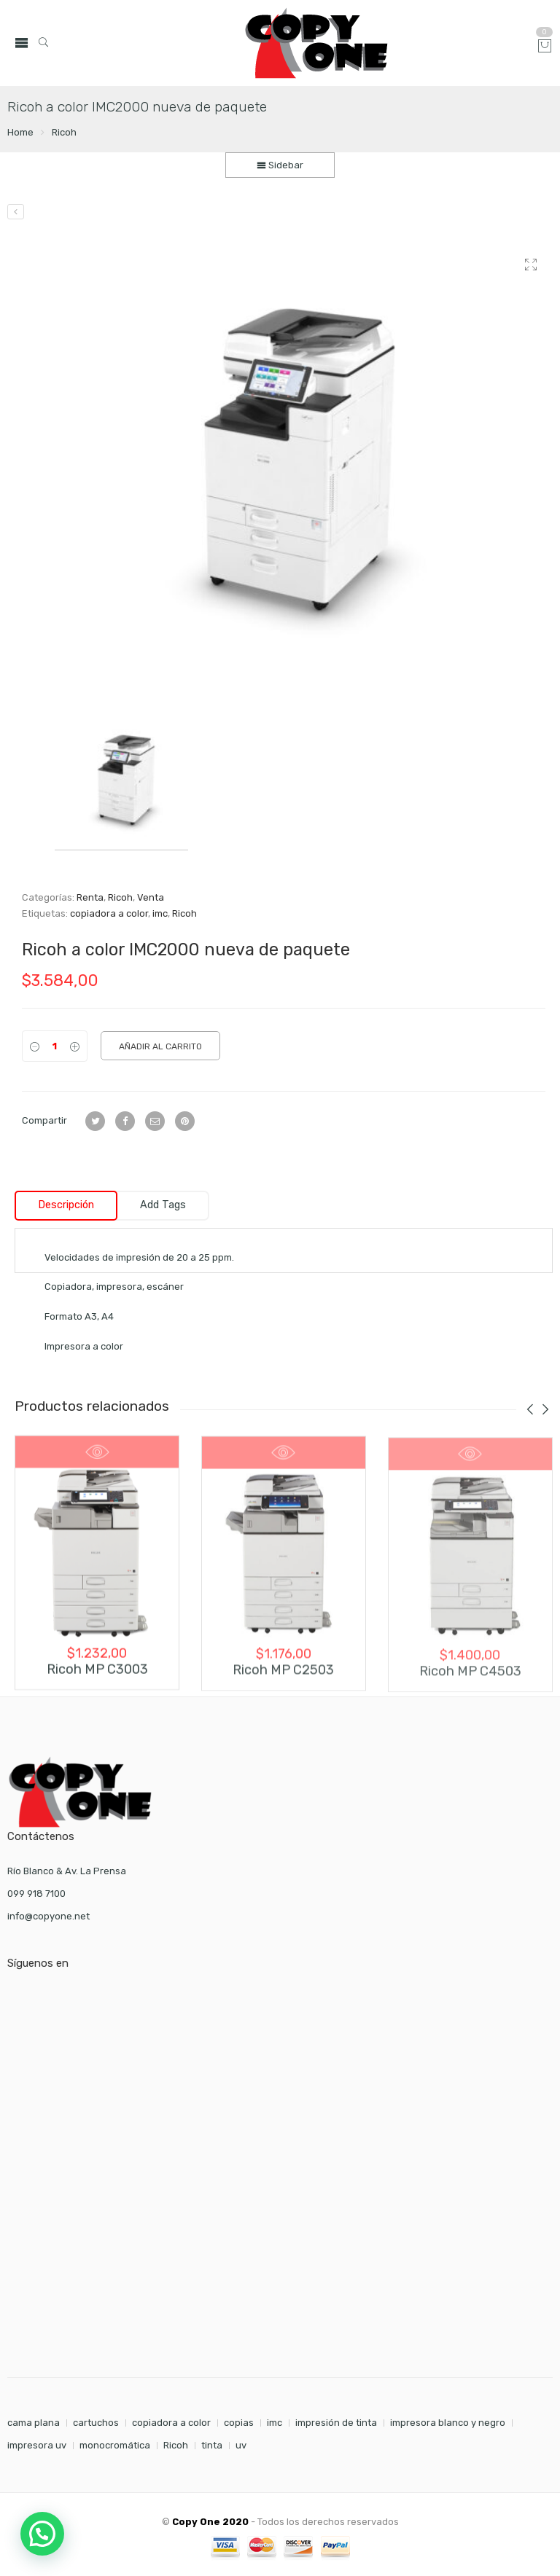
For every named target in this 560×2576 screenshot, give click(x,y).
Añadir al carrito (160, 1046)
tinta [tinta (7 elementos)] (211, 2445)
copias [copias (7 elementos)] (239, 2422)
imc (160, 913)
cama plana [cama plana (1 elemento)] (33, 2422)
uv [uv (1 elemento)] (241, 2445)
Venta (150, 897)
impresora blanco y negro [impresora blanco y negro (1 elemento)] (447, 2422)
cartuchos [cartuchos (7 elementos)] (96, 2422)
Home (20, 132)
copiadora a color (109, 913)
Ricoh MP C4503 (470, 1682)
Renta (90, 897)
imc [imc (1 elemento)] (274, 2422)
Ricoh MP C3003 (97, 1676)
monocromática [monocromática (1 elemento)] (114, 2445)
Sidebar (280, 165)
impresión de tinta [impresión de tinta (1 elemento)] (336, 2422)
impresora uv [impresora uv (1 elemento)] (36, 2445)
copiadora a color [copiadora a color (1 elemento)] (171, 2422)
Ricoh (64, 132)
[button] (42, 2534)
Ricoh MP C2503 (283, 1679)
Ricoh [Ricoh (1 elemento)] (175, 2445)
